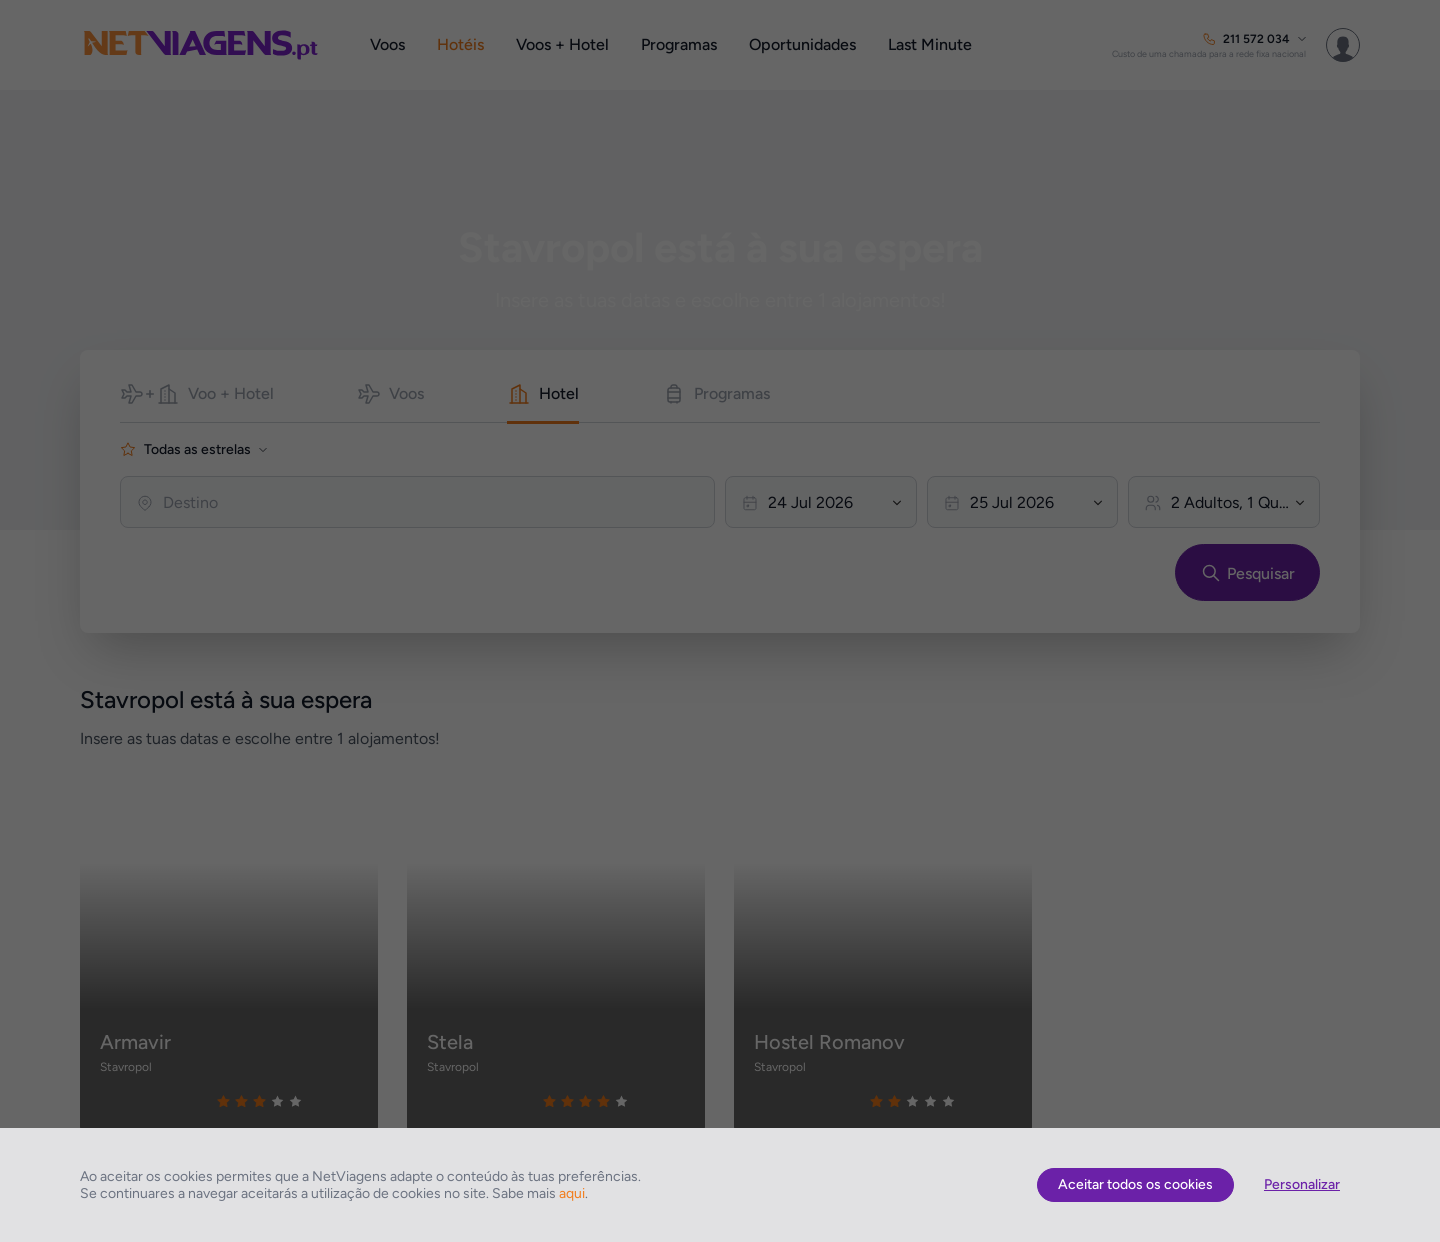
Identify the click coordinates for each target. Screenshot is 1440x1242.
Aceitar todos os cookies (1135, 1184)
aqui (572, 1193)
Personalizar (1302, 1184)
